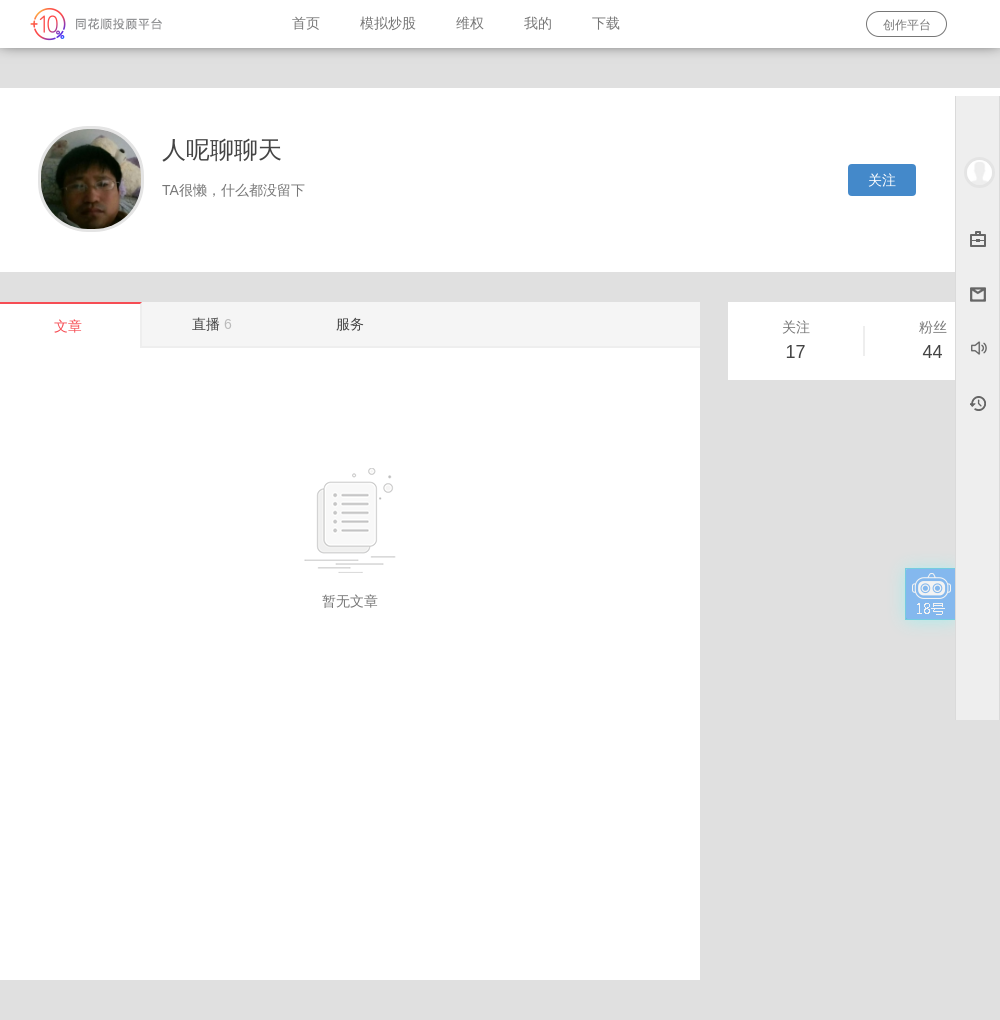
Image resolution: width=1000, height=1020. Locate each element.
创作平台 (907, 25)
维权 (470, 23)
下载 (606, 23)
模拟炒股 (388, 23)
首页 (306, 23)
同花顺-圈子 (136, 24)
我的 (538, 23)
